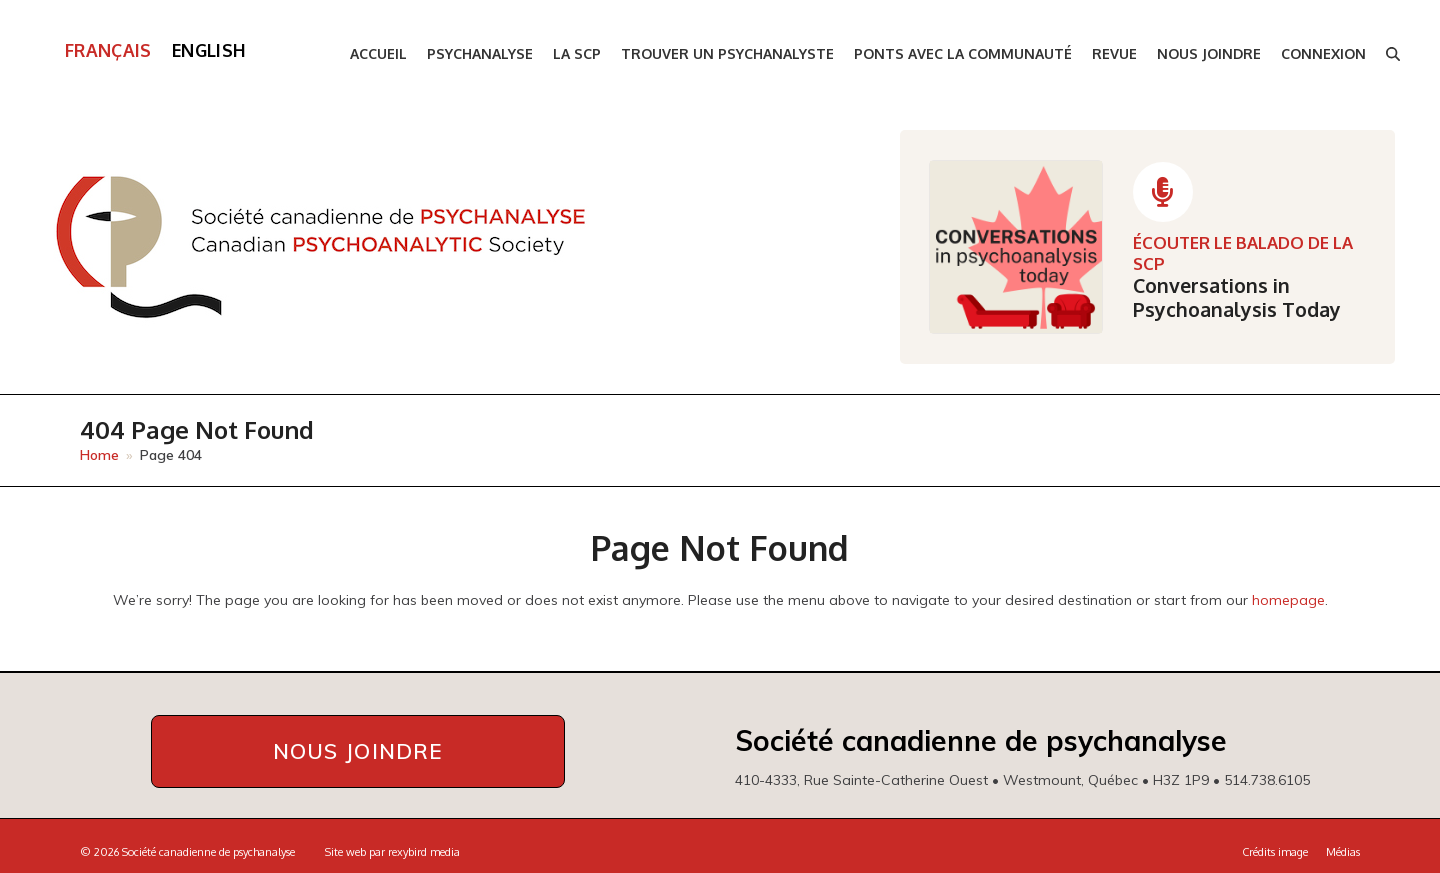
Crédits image (1275, 852)
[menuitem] (108, 51)
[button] (1393, 54)
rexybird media (424, 852)
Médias (1343, 852)
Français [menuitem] (108, 50)
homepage (1288, 600)
